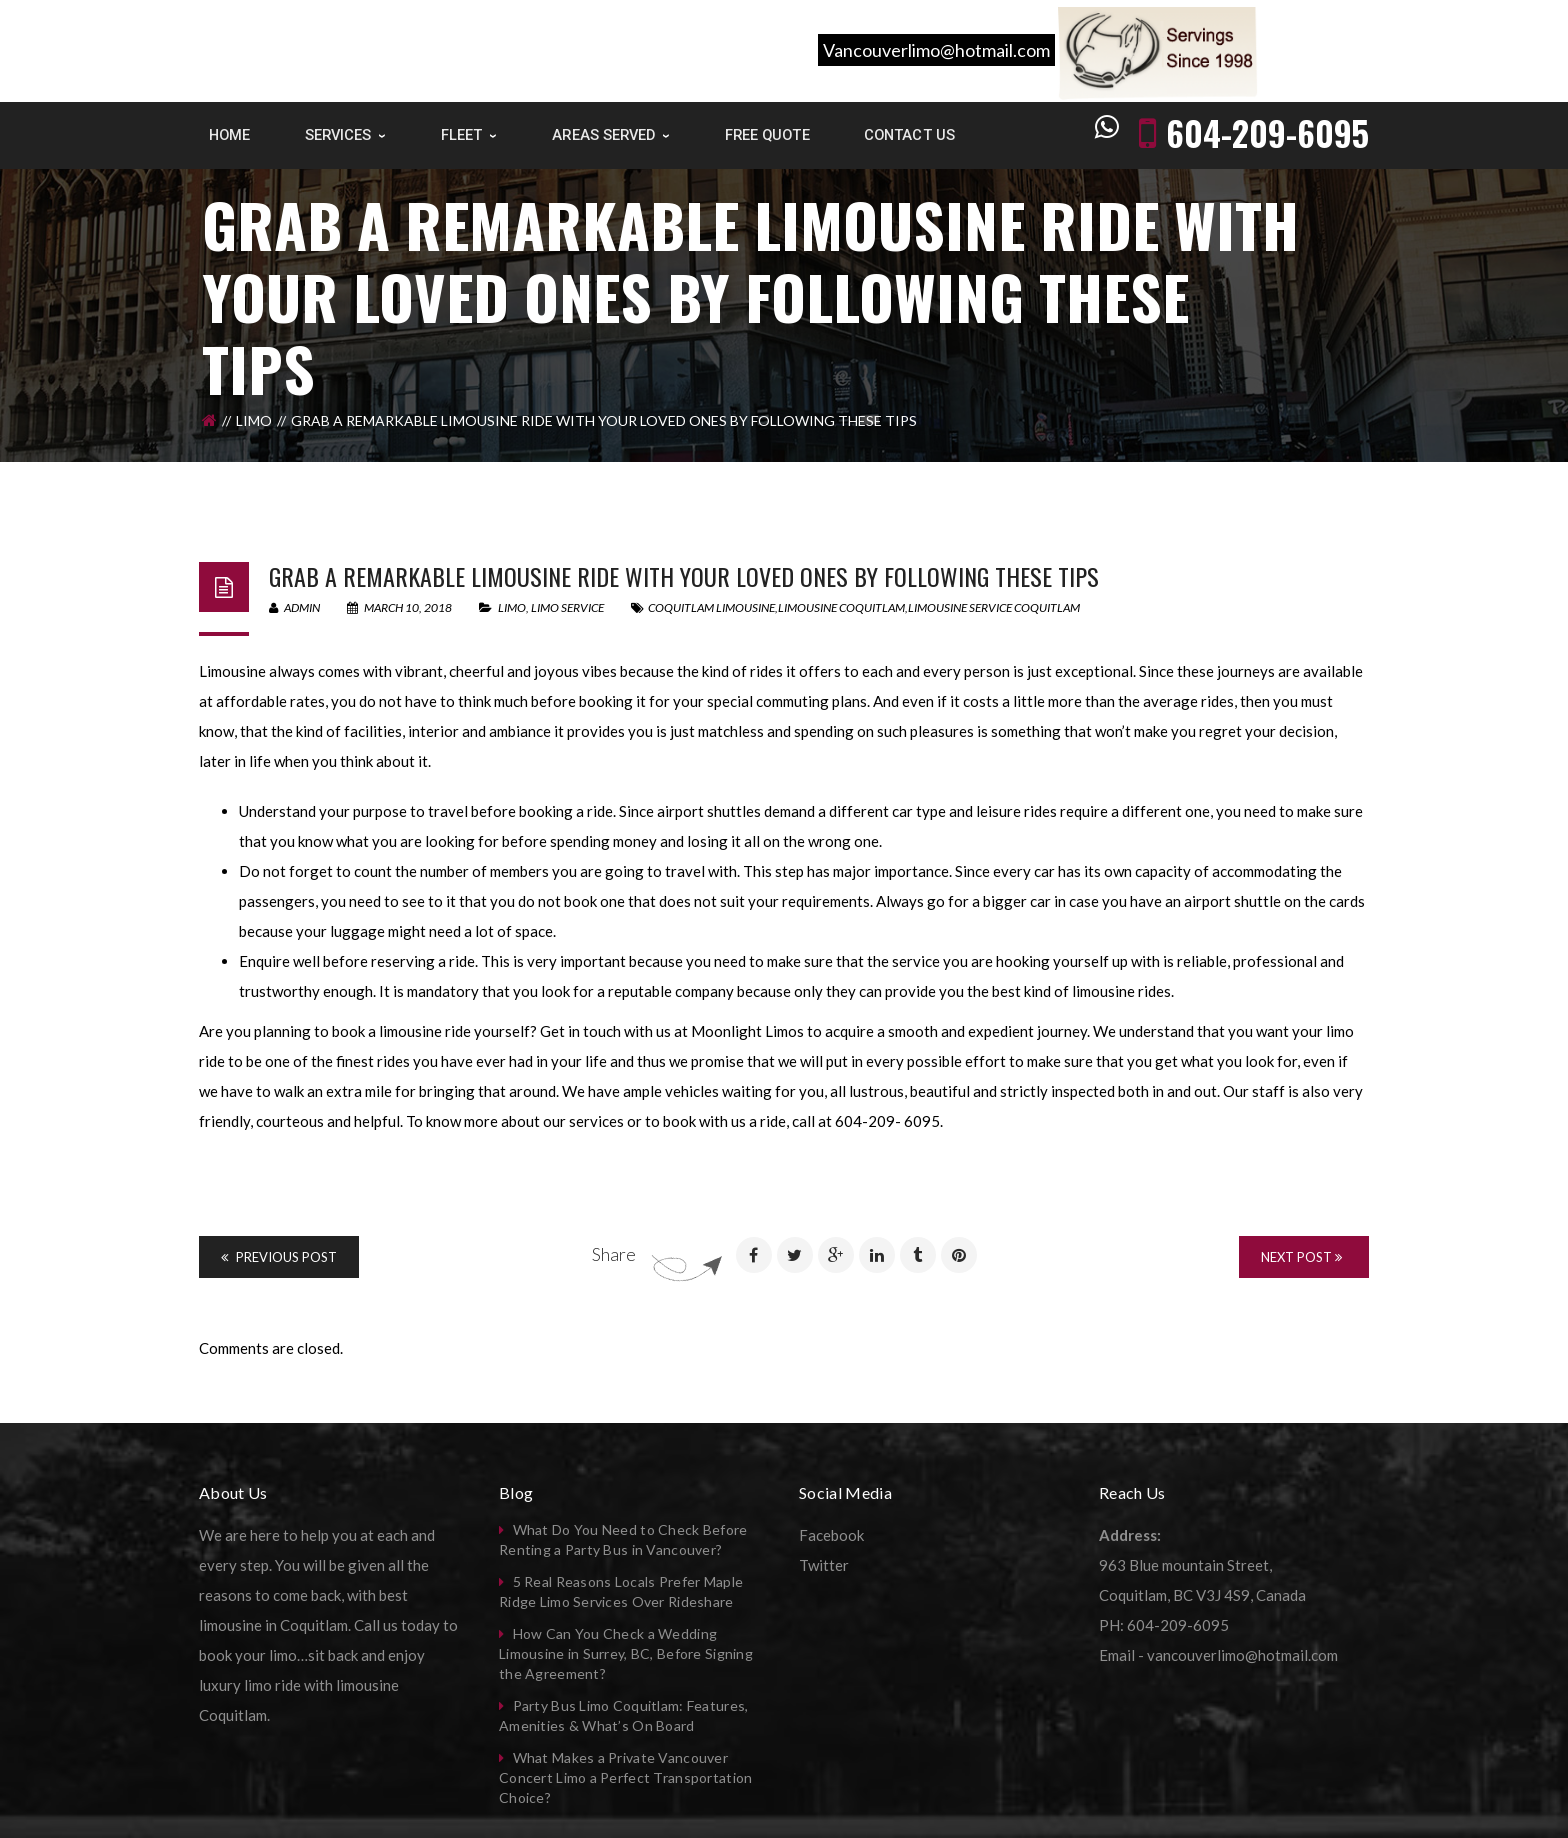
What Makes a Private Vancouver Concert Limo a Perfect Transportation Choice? (625, 1777)
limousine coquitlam (841, 607)
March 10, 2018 (400, 607)
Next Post (1301, 1257)
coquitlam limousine (711, 607)
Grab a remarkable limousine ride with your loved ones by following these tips (684, 576)
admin (294, 607)
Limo (254, 420)
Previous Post (279, 1257)
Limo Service (567, 607)
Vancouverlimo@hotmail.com (936, 50)
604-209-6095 (1267, 132)
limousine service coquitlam (994, 607)
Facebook (831, 1535)
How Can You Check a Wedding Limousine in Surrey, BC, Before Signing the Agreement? (626, 1653)
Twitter (824, 1565)
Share (614, 1254)
